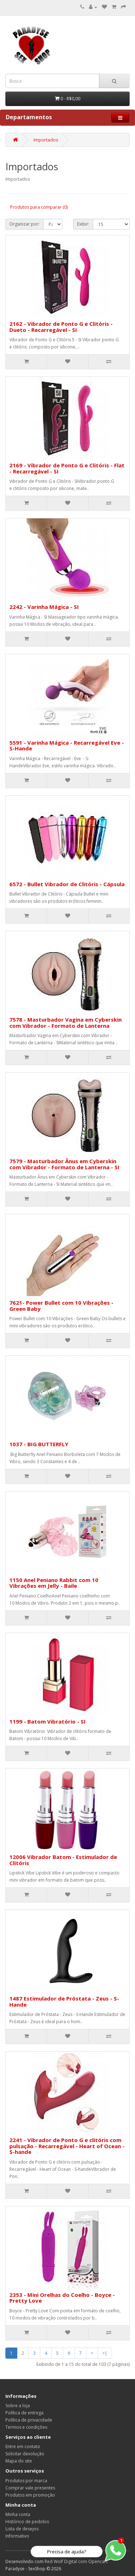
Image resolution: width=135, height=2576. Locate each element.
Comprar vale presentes (30, 2488)
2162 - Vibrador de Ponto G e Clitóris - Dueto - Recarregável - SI (61, 326)
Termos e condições (26, 2427)
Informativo (17, 2536)
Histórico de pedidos (27, 2522)
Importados (45, 140)
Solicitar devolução (24, 2454)
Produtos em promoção (30, 2495)
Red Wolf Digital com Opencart (76, 2561)
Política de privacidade (28, 2420)
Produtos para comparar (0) (39, 207)
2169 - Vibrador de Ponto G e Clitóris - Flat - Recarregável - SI (67, 468)
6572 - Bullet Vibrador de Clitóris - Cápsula (67, 884)
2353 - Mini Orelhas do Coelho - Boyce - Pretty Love (62, 2297)
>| (104, 2353)
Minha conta (17, 2514)
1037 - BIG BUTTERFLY (38, 1444)
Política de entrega (24, 2413)
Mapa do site (18, 2461)
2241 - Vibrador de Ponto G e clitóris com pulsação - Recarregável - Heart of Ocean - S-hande (67, 2145)
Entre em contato (22, 2446)
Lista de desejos (22, 2529)
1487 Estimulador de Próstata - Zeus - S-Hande (64, 2001)
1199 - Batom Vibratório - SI (47, 1721)
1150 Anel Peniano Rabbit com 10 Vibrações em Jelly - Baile (53, 1583)
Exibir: (83, 224)
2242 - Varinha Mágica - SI (44, 606)
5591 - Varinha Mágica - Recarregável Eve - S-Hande (66, 745)
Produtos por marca (26, 2481)
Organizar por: (24, 224)
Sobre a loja (17, 2405)
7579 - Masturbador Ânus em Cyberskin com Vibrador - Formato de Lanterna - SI (64, 1164)
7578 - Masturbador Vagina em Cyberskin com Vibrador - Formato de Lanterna (65, 1022)
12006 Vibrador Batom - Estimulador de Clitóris (63, 1860)
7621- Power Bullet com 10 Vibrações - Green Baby (61, 1305)
